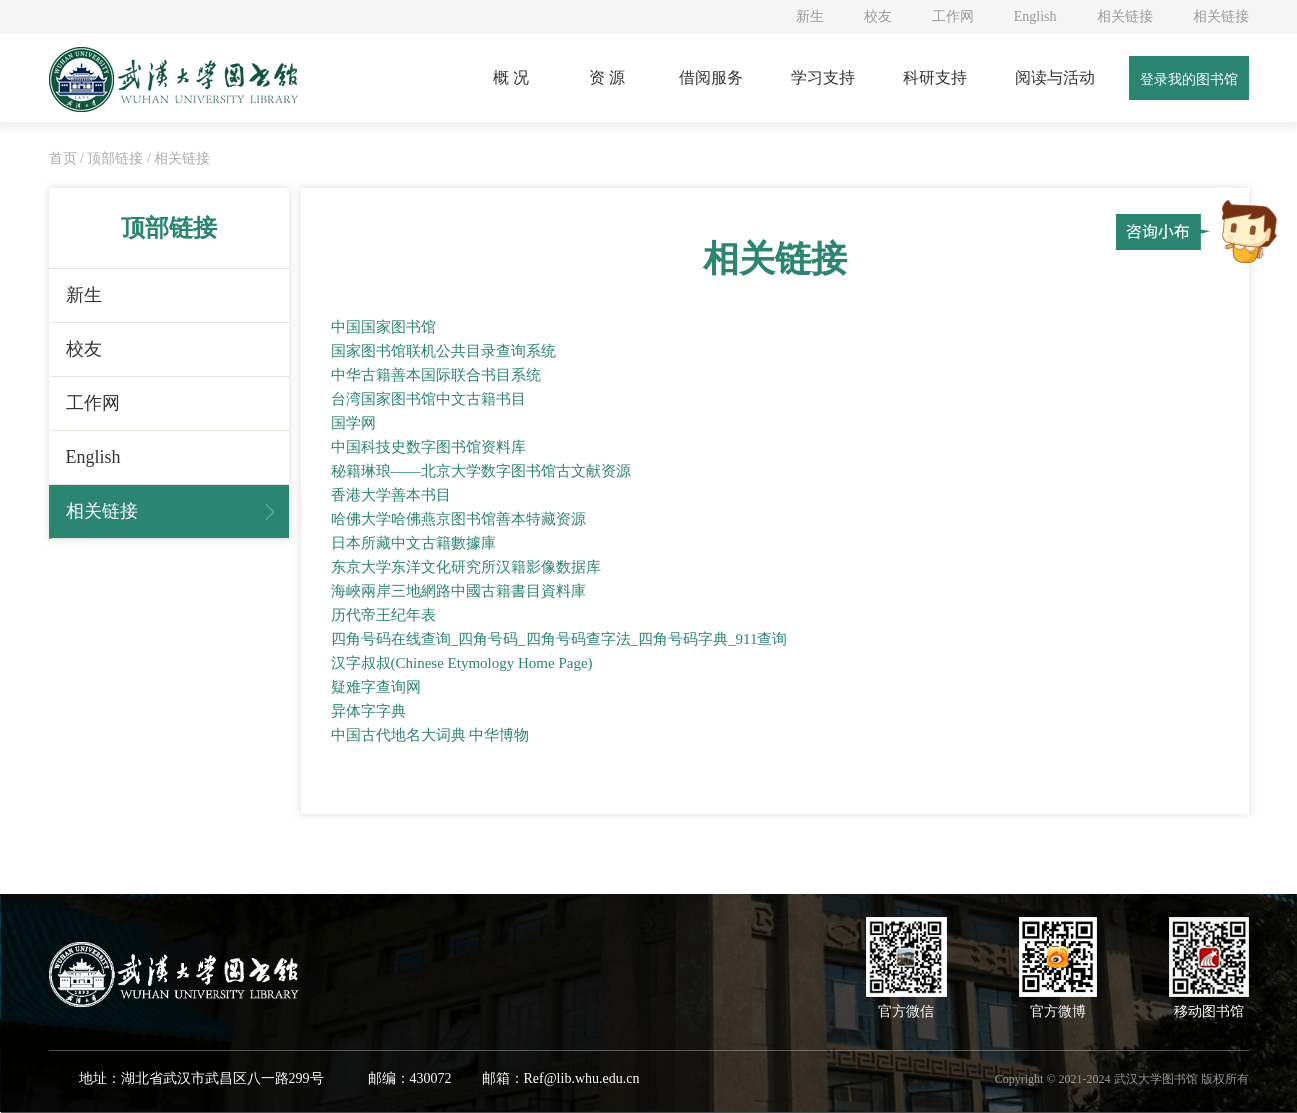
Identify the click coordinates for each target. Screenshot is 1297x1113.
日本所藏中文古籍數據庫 (413, 543)
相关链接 (1125, 16)
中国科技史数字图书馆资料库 (428, 447)
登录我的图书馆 (1189, 79)
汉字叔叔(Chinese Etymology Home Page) (462, 663)
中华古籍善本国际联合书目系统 (436, 375)
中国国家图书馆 (383, 327)
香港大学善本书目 (391, 495)
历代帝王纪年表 (383, 615)
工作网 (953, 16)
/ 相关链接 (178, 158)
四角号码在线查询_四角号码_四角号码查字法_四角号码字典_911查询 (559, 639)
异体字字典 (368, 711)
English (1035, 16)
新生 (810, 16)
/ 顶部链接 (111, 158)
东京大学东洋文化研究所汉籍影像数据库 (466, 567)
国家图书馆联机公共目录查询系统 (443, 351)
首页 (65, 158)
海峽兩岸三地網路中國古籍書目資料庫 (458, 591)
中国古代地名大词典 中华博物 (430, 735)
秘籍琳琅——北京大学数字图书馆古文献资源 (481, 471)
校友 (878, 16)
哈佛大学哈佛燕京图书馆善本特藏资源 (458, 519)
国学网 (353, 423)
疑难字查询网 (376, 687)
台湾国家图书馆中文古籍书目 (428, 399)
